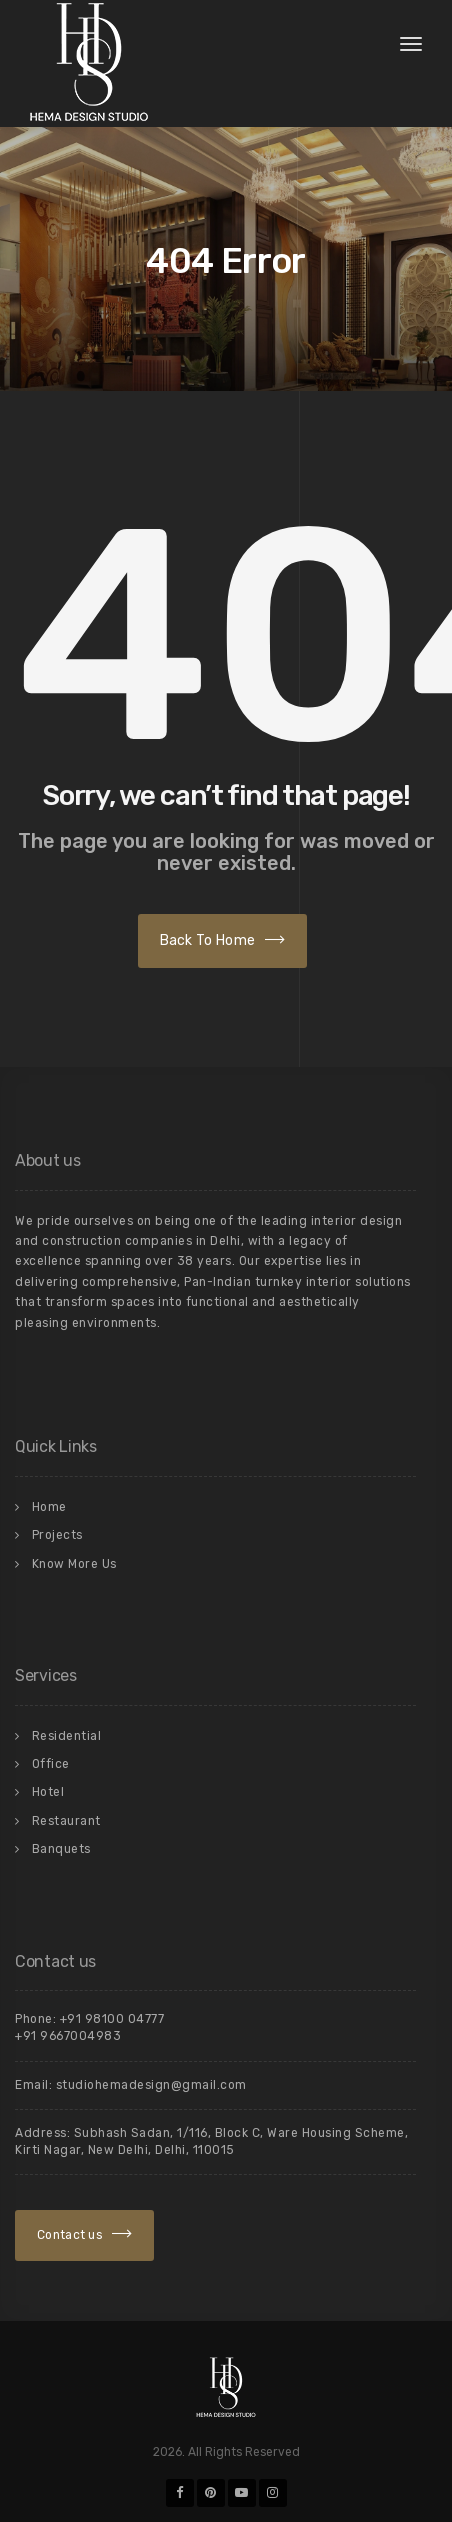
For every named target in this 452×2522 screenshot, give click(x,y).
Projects (57, 1535)
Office (51, 1764)
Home (49, 1507)
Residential (67, 1736)
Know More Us (74, 1564)
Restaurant (66, 1821)
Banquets (61, 1849)
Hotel (48, 1792)
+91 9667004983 (68, 2036)
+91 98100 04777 (112, 2019)
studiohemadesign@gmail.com (151, 2085)
